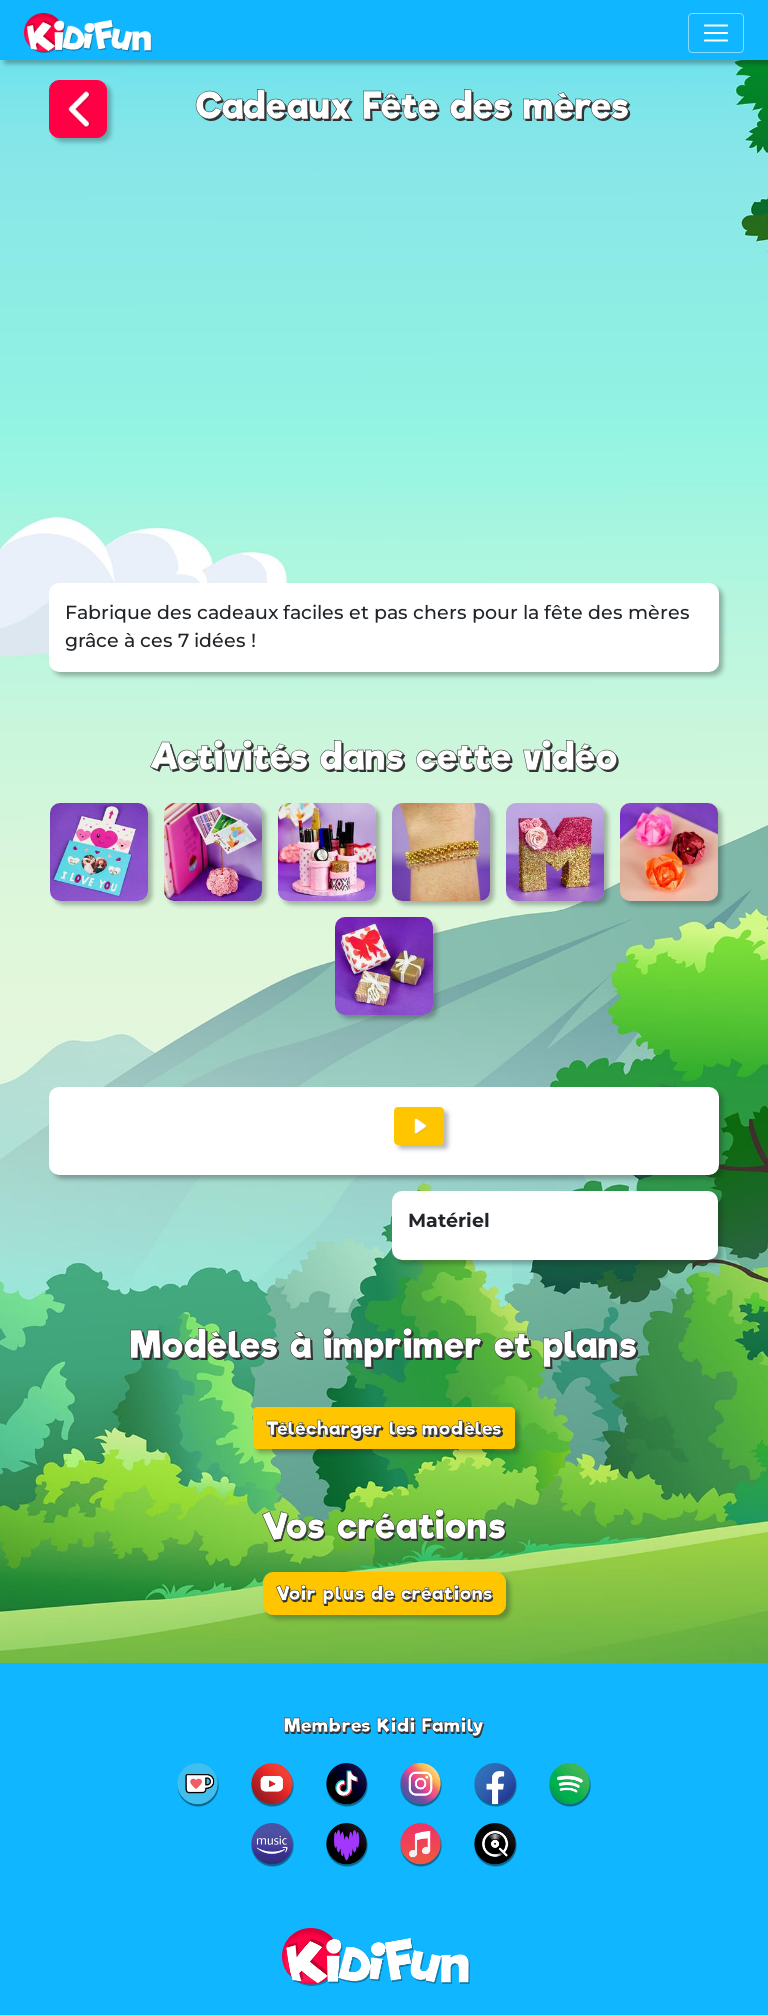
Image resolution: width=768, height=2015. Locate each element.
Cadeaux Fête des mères (413, 106)
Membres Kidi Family (384, 1725)
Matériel (449, 1220)
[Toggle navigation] (716, 33)
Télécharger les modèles (384, 1428)
